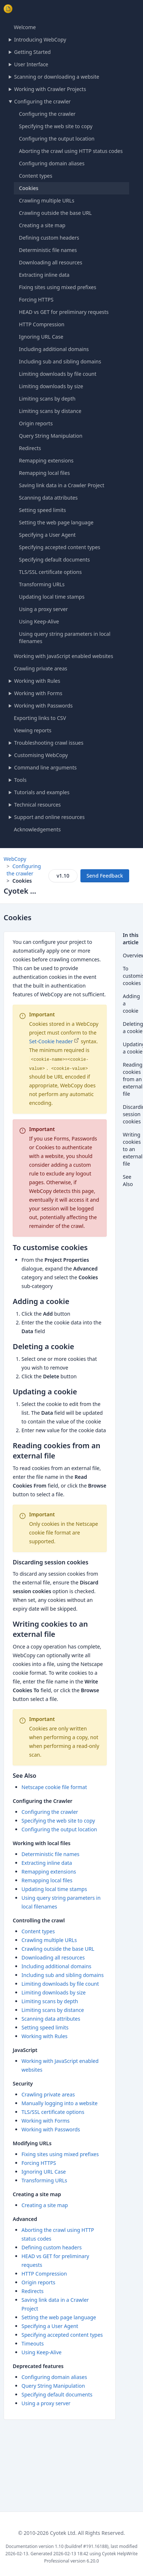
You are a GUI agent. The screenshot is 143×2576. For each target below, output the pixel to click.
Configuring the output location (57, 138)
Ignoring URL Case (41, 336)
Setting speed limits (42, 510)
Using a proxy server (43, 609)
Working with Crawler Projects (50, 89)
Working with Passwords (43, 705)
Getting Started (32, 51)
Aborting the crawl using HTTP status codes (71, 150)
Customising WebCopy (41, 755)
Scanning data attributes (48, 497)
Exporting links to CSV (40, 717)
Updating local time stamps (51, 596)
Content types (35, 175)
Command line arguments (45, 767)
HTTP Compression (41, 324)
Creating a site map (42, 225)
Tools (20, 779)
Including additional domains (54, 349)
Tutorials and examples (41, 792)
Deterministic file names (48, 250)
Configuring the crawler (42, 101)
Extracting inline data (44, 274)
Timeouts (32, 2343)
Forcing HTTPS (36, 299)
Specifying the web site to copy (55, 126)
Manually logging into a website (59, 2103)
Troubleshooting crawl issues (48, 742)
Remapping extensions (46, 460)
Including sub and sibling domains (60, 361)
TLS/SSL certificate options (50, 571)
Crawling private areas (40, 668)
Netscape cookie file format (54, 1787)
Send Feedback (105, 875)
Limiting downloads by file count (57, 373)
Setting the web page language (56, 522)
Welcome (25, 27)
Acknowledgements (37, 829)
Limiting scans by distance (50, 410)
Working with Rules (37, 680)
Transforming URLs (41, 584)
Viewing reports (32, 730)
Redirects (30, 448)
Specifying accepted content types (59, 547)
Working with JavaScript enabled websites (63, 656)
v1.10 (62, 875)
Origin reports (36, 423)
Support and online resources (49, 817)
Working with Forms (38, 693)
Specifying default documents (54, 559)
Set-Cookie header (51, 1041)
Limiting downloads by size (51, 386)
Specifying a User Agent (47, 534)
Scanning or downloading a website (56, 76)
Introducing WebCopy (40, 39)
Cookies (29, 188)
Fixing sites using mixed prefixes (57, 287)
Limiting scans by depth (47, 398)
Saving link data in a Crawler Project (61, 485)
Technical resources (37, 804)
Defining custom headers (49, 237)
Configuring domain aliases (51, 163)
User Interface (31, 64)
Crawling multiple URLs (46, 200)
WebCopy (15, 858)
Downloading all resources (50, 262)
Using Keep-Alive (39, 621)
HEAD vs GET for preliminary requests (64, 311)
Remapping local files (44, 472)
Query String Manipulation (50, 435)
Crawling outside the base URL (55, 212)
